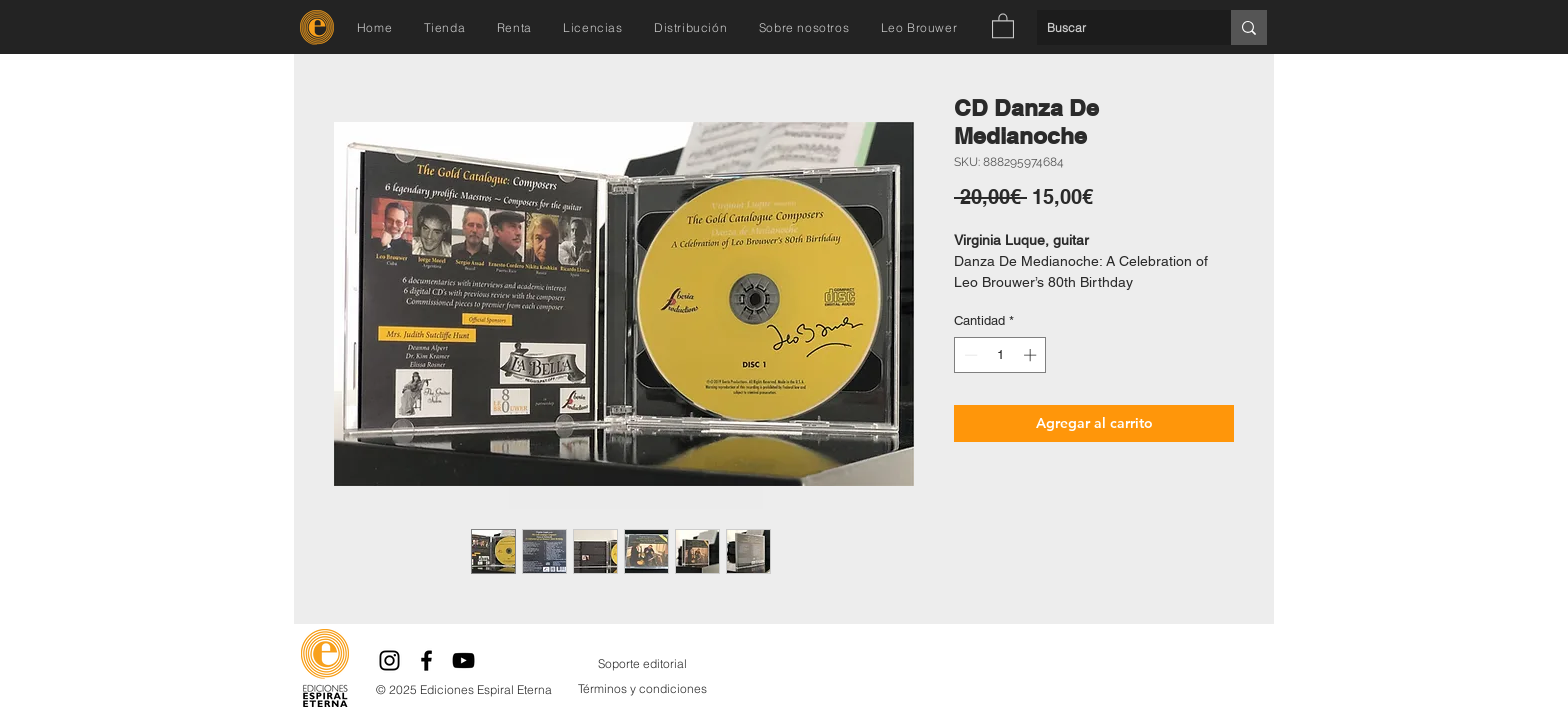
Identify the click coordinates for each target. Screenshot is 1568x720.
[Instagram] (389, 660)
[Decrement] (969, 355)
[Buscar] (1118, 27)
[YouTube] (463, 660)
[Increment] (1032, 355)
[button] (1003, 25)
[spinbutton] (1000, 355)
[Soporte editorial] (642, 664)
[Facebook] (426, 660)
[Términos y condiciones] (642, 689)
